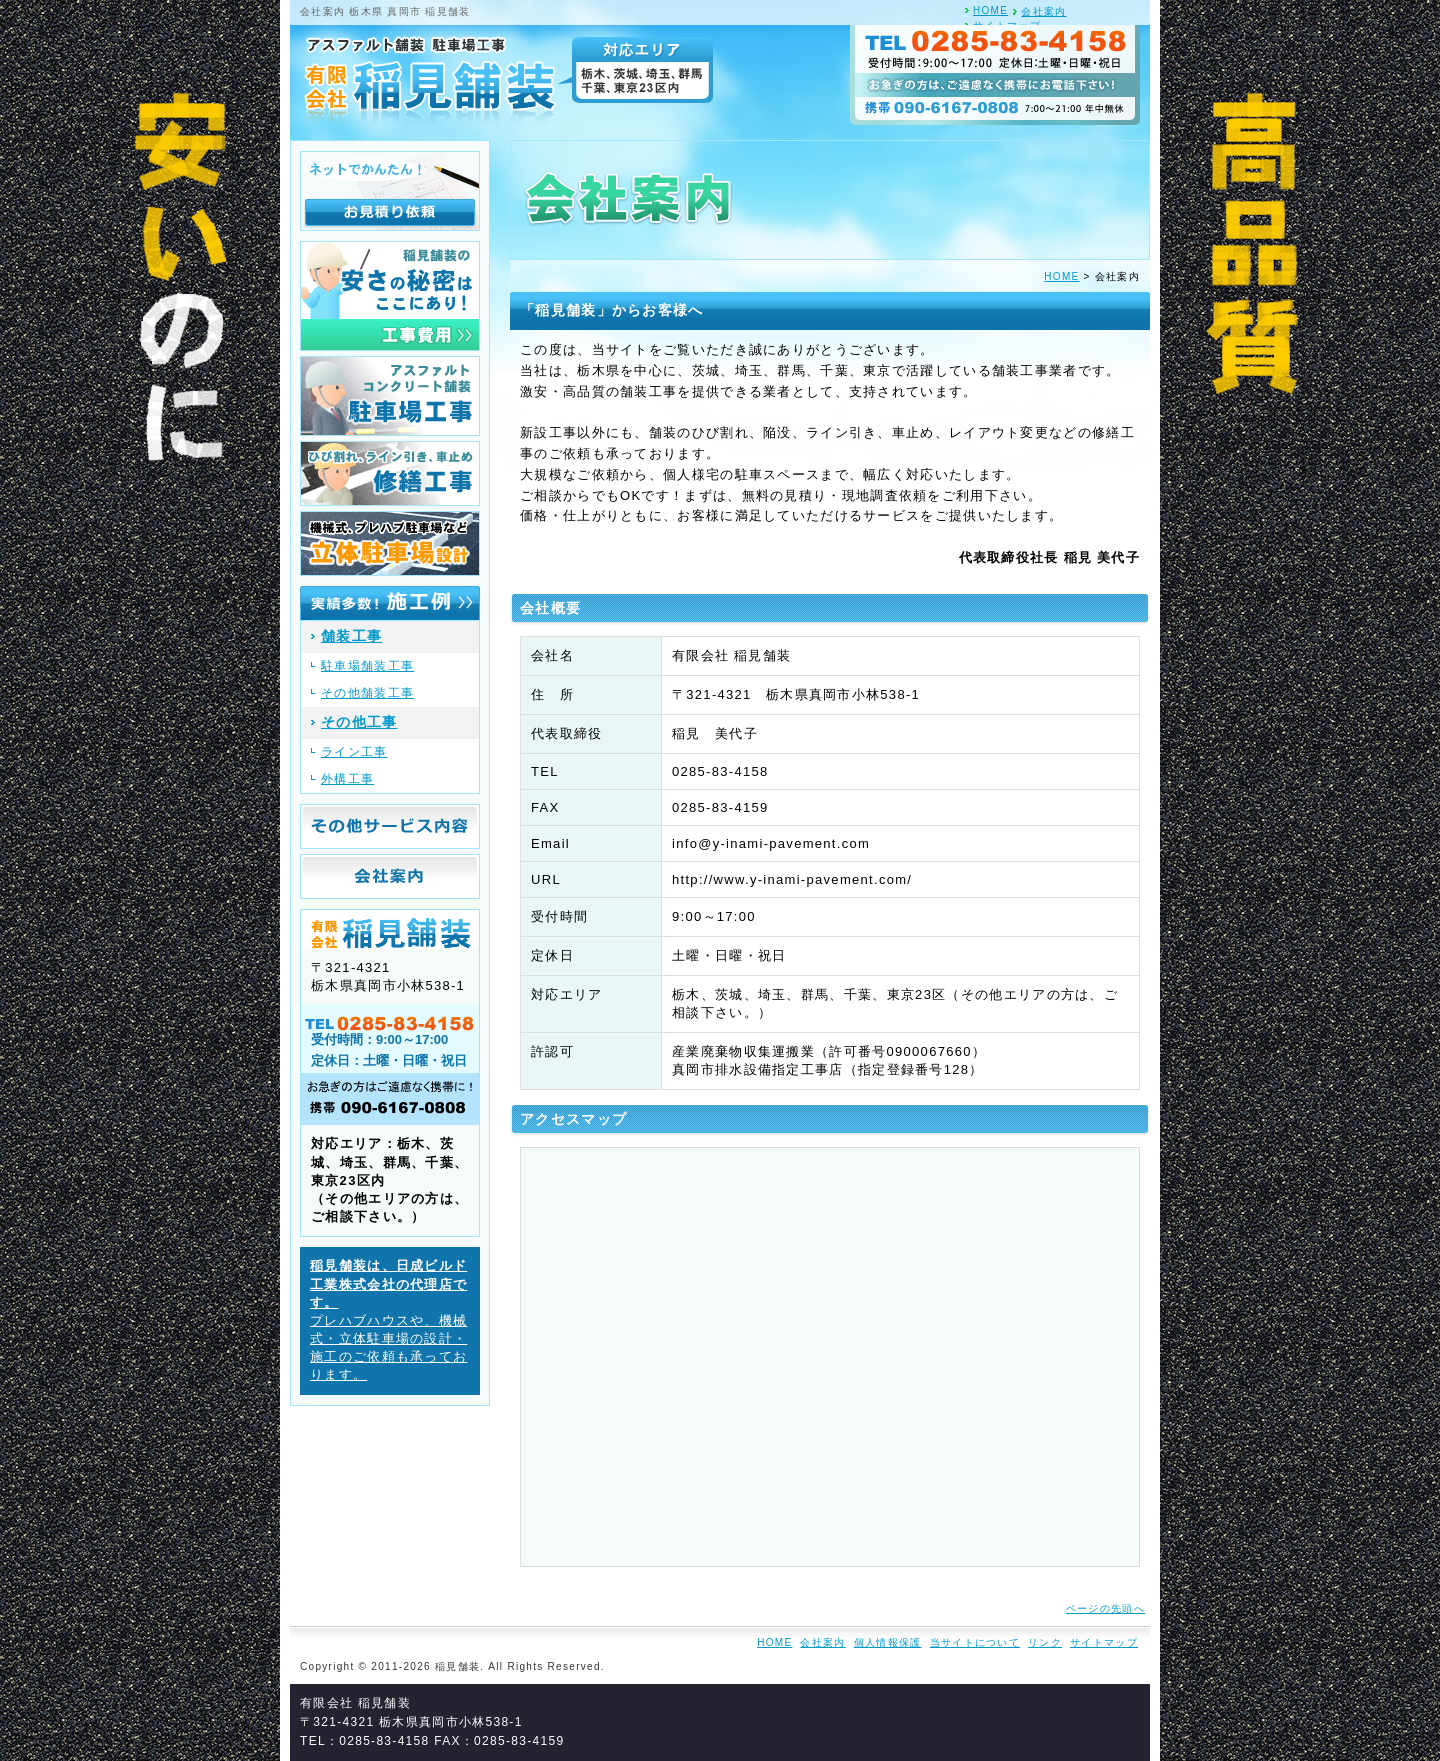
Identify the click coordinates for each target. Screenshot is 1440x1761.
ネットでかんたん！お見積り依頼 (390, 191)
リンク (1045, 1642)
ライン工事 (354, 752)
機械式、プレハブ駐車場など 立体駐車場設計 (390, 543)
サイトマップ (1104, 1642)
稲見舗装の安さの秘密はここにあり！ (390, 296)
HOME (990, 10)
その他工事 (359, 722)
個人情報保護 (888, 1642)
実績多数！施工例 (390, 603)
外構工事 (347, 779)
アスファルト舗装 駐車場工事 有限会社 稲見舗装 (502, 80)
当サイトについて (975, 1642)
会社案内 (1043, 11)
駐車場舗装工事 (367, 666)
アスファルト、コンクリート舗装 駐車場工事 (390, 396)
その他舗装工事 (367, 693)
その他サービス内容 (390, 826)
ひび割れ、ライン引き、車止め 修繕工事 (390, 473)
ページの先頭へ (1105, 1608)
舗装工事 (351, 636)
